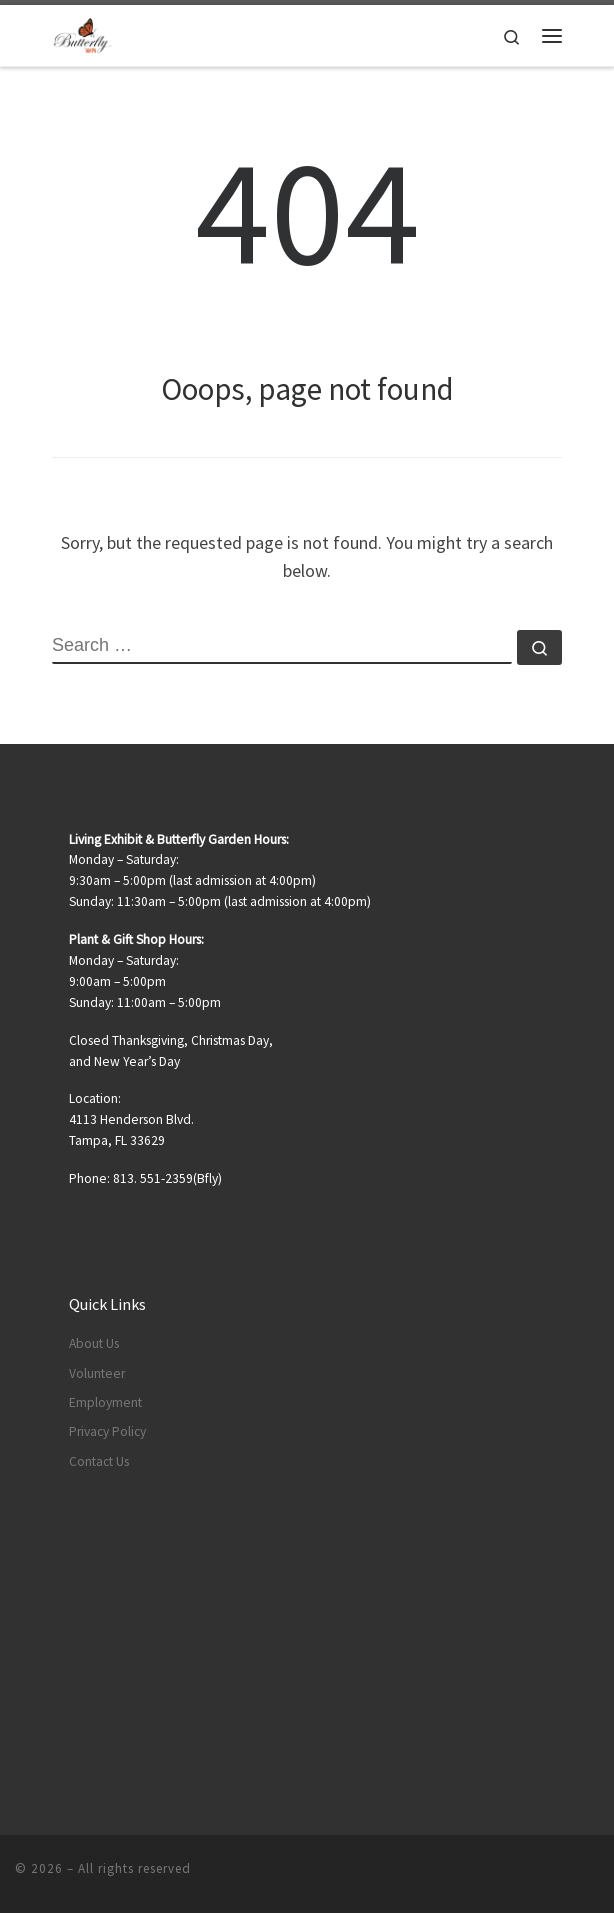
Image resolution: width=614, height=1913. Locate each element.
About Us (94, 1343)
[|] (83, 33)
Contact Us (99, 1461)
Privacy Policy (107, 1431)
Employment (105, 1402)
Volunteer (97, 1373)
